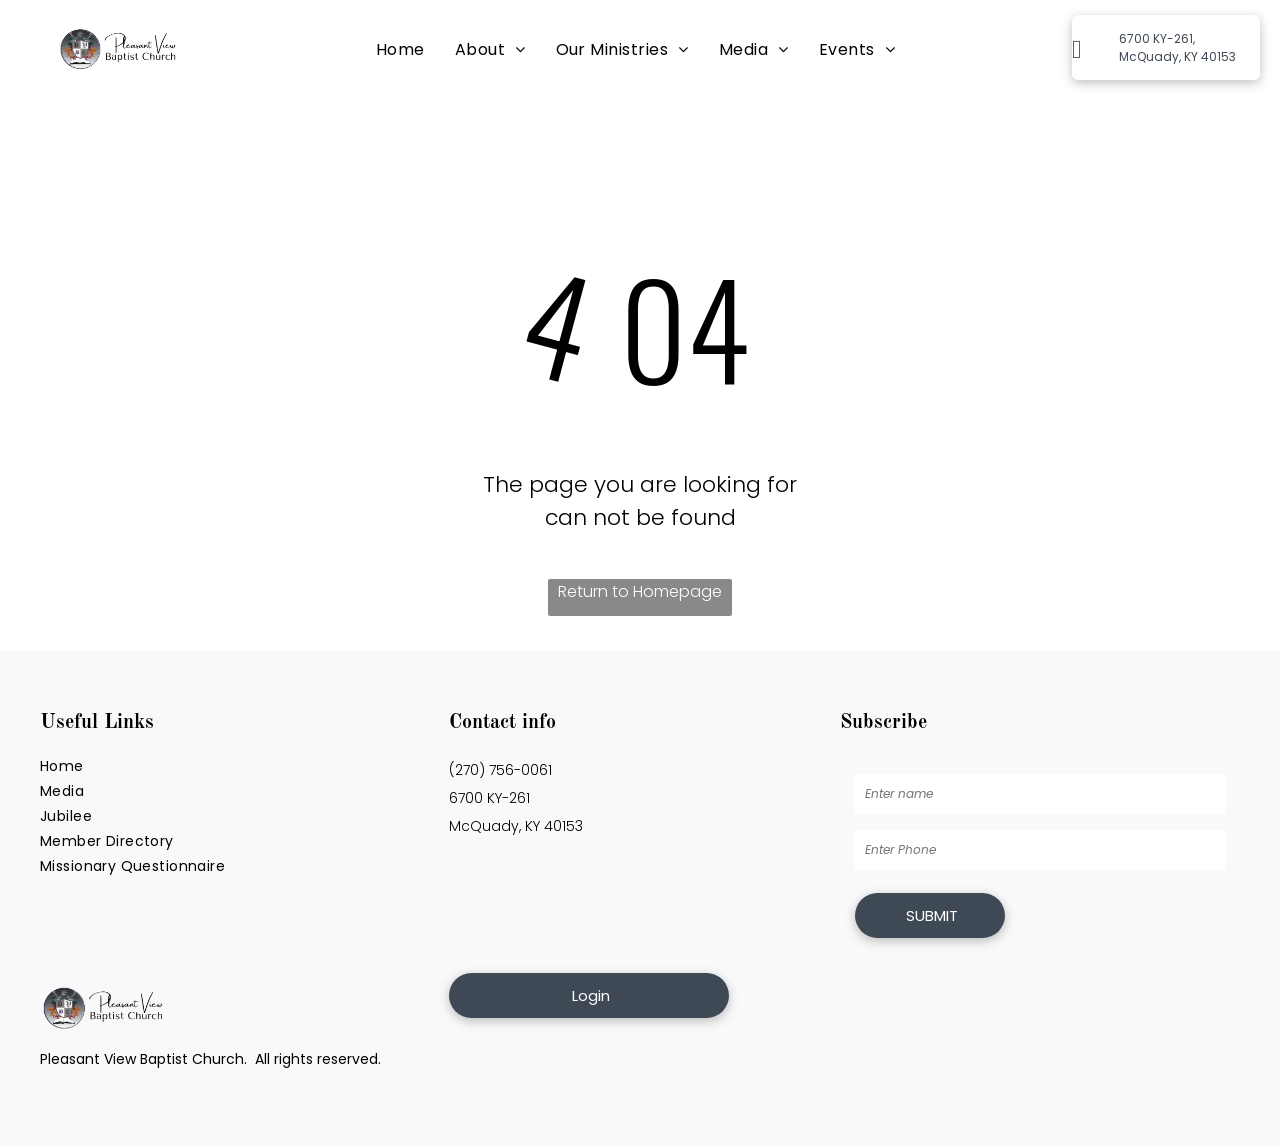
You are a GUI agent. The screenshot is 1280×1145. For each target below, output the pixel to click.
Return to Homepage (640, 591)
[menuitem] (400, 49)
